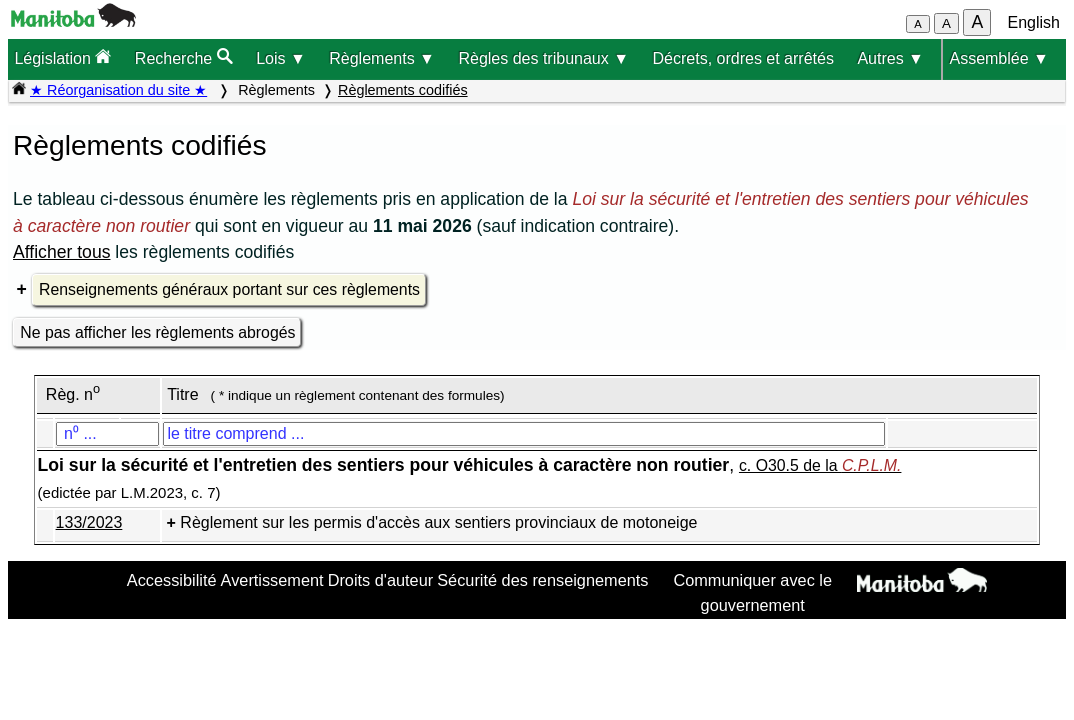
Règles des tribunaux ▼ (543, 58)
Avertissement (272, 580)
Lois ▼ (281, 58)
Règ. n (73, 394)
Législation (62, 57)
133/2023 (89, 522)
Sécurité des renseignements (542, 580)
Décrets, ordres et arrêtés (743, 58)
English (1034, 22)
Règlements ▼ (382, 58)
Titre (182, 394)
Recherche (184, 57)
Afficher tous (61, 252)
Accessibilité (172, 580)
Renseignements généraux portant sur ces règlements (229, 289)
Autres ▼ (890, 58)
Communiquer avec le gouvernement (752, 592)
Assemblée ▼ (998, 58)
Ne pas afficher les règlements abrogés (157, 332)
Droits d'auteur (381, 580)
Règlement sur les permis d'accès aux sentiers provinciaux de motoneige (438, 522)
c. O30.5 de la (820, 465)
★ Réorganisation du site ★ (118, 90)
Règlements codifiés (403, 90)
